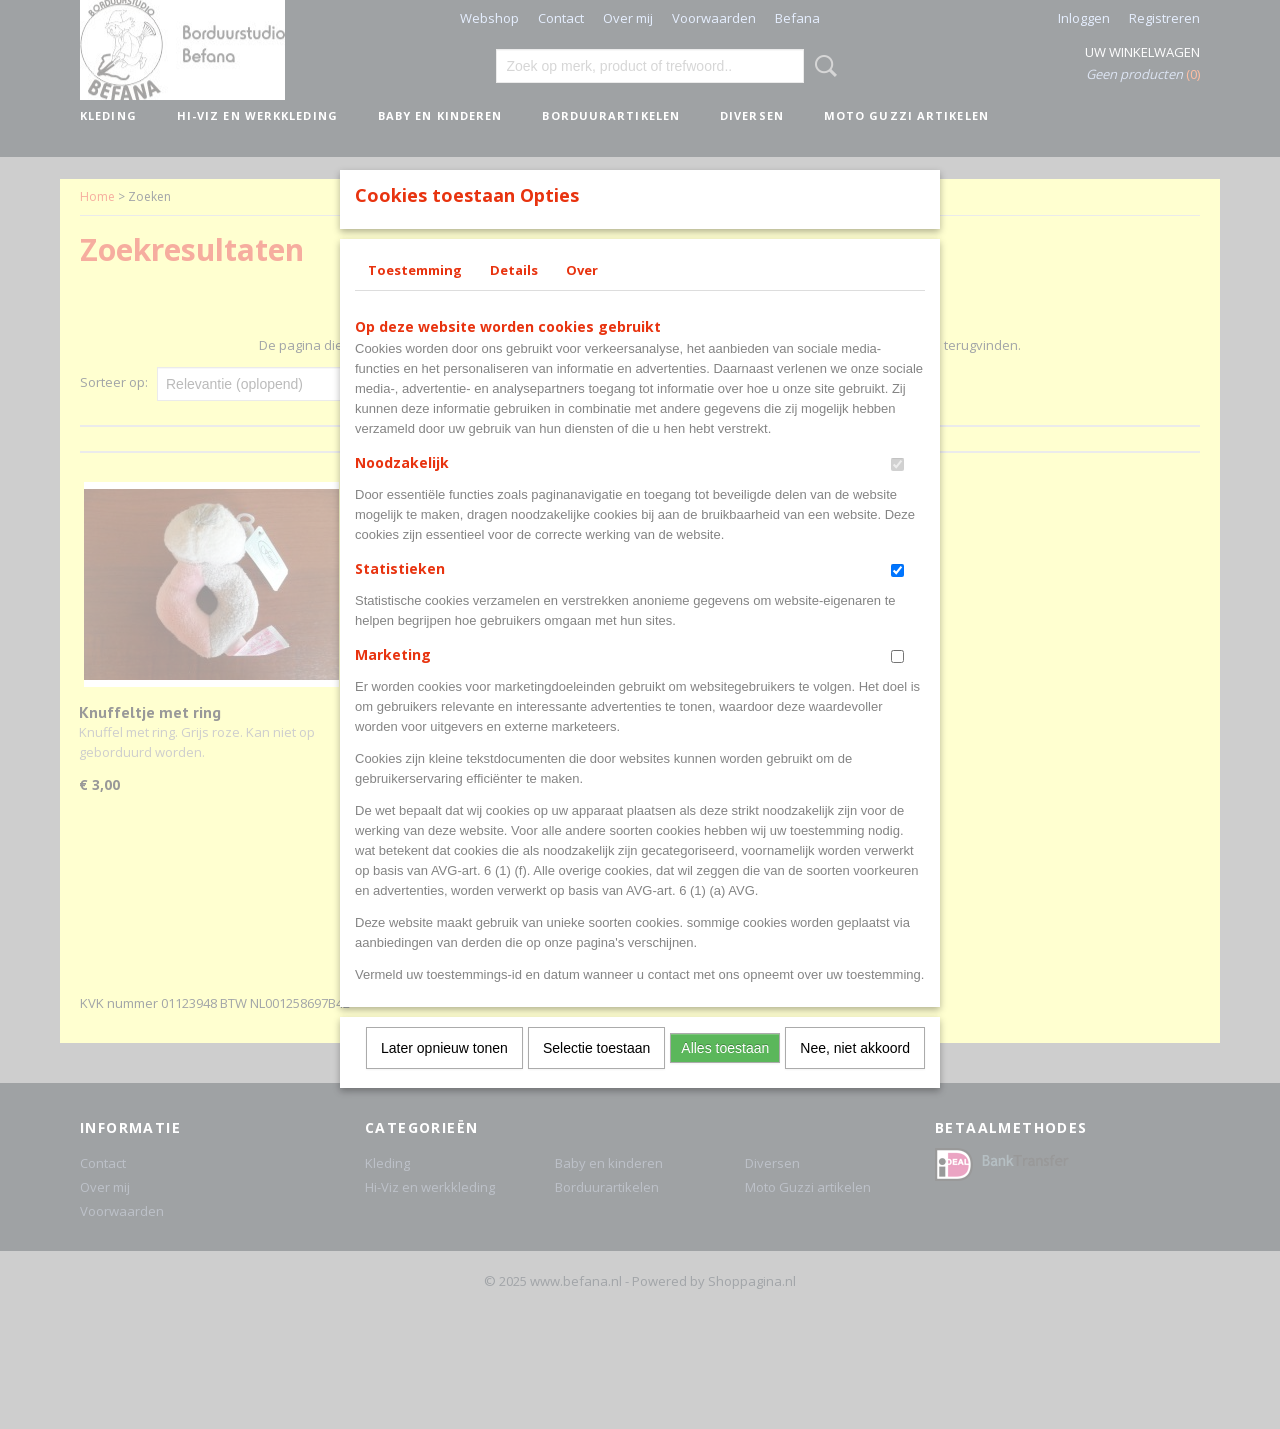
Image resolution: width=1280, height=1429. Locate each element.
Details (514, 296)
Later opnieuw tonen (444, 1074)
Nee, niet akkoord (855, 1074)
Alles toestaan (725, 1074)
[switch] (897, 490)
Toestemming (415, 296)
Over (582, 296)
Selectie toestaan (596, 1074)
